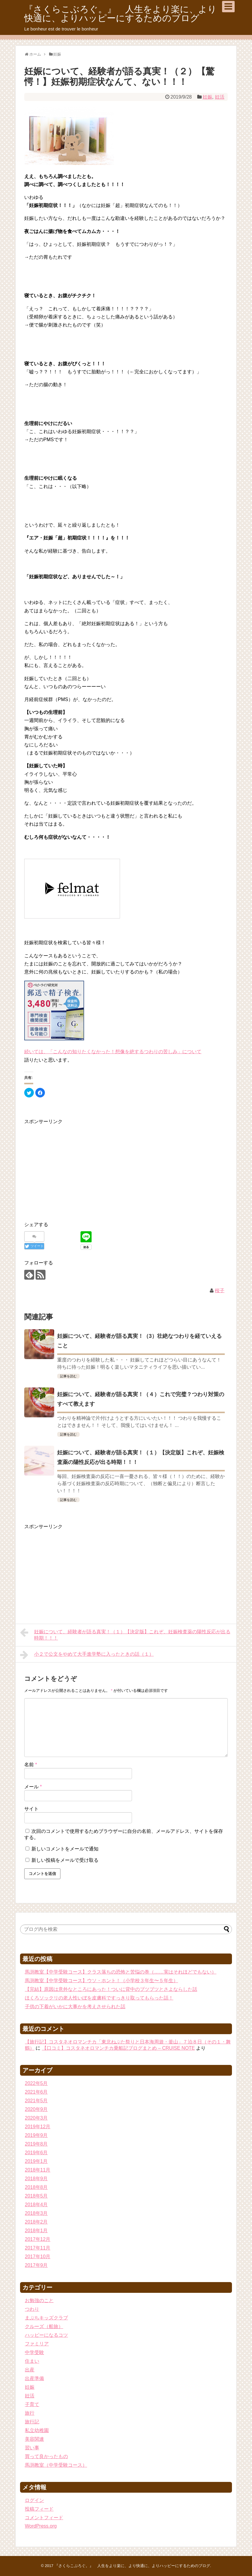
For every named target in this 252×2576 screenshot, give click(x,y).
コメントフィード (44, 2517)
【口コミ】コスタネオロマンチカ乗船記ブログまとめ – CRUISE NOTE (118, 2048)
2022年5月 (36, 2083)
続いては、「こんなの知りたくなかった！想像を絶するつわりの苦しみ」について (112, 1051)
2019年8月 (36, 2143)
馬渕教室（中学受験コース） (56, 2465)
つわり (32, 2309)
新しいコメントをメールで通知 (64, 1848)
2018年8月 (36, 2187)
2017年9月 (36, 2265)
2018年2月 (36, 2221)
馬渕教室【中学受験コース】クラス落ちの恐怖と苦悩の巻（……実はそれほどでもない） (120, 1971)
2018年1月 (36, 2230)
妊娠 (207, 96)
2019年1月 (36, 2161)
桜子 (219, 1290)
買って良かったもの (46, 2456)
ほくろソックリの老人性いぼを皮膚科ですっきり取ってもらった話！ (99, 1997)
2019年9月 (36, 2135)
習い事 (32, 2447)
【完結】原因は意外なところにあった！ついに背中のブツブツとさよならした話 (111, 1989)
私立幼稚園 (37, 2430)
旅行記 (32, 2421)
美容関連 (34, 2439)
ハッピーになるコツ (46, 2335)
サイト (31, 1808)
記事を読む (68, 1376)
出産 (29, 2369)
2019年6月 (36, 2152)
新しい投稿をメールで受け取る (64, 1860)
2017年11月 (37, 2247)
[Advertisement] (74, 1167)
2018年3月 (36, 2213)
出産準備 (34, 2378)
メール (33, 1786)
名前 (30, 1764)
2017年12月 (37, 2239)
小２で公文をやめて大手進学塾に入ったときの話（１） (87, 1655)
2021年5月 (36, 2100)
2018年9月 (36, 2178)
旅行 (29, 2413)
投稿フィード (39, 2508)
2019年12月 (37, 2126)
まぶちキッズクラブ (46, 2317)
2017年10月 (37, 2256)
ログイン (34, 2500)
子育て (32, 2404)
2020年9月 (36, 2109)
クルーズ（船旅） (44, 2326)
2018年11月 (37, 2169)
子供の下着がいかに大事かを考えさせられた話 (75, 2006)
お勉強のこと (39, 2300)
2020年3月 (36, 2117)
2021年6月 (36, 2091)
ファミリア (37, 2343)
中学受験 (34, 2352)
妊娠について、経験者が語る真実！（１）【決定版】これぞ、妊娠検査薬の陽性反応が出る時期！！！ (125, 1634)
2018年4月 (36, 2204)
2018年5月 (36, 2195)
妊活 (219, 96)
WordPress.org (41, 2526)
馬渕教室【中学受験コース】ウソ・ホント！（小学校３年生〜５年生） (101, 1980)
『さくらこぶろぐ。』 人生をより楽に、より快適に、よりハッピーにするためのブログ (120, 13)
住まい (32, 2361)
